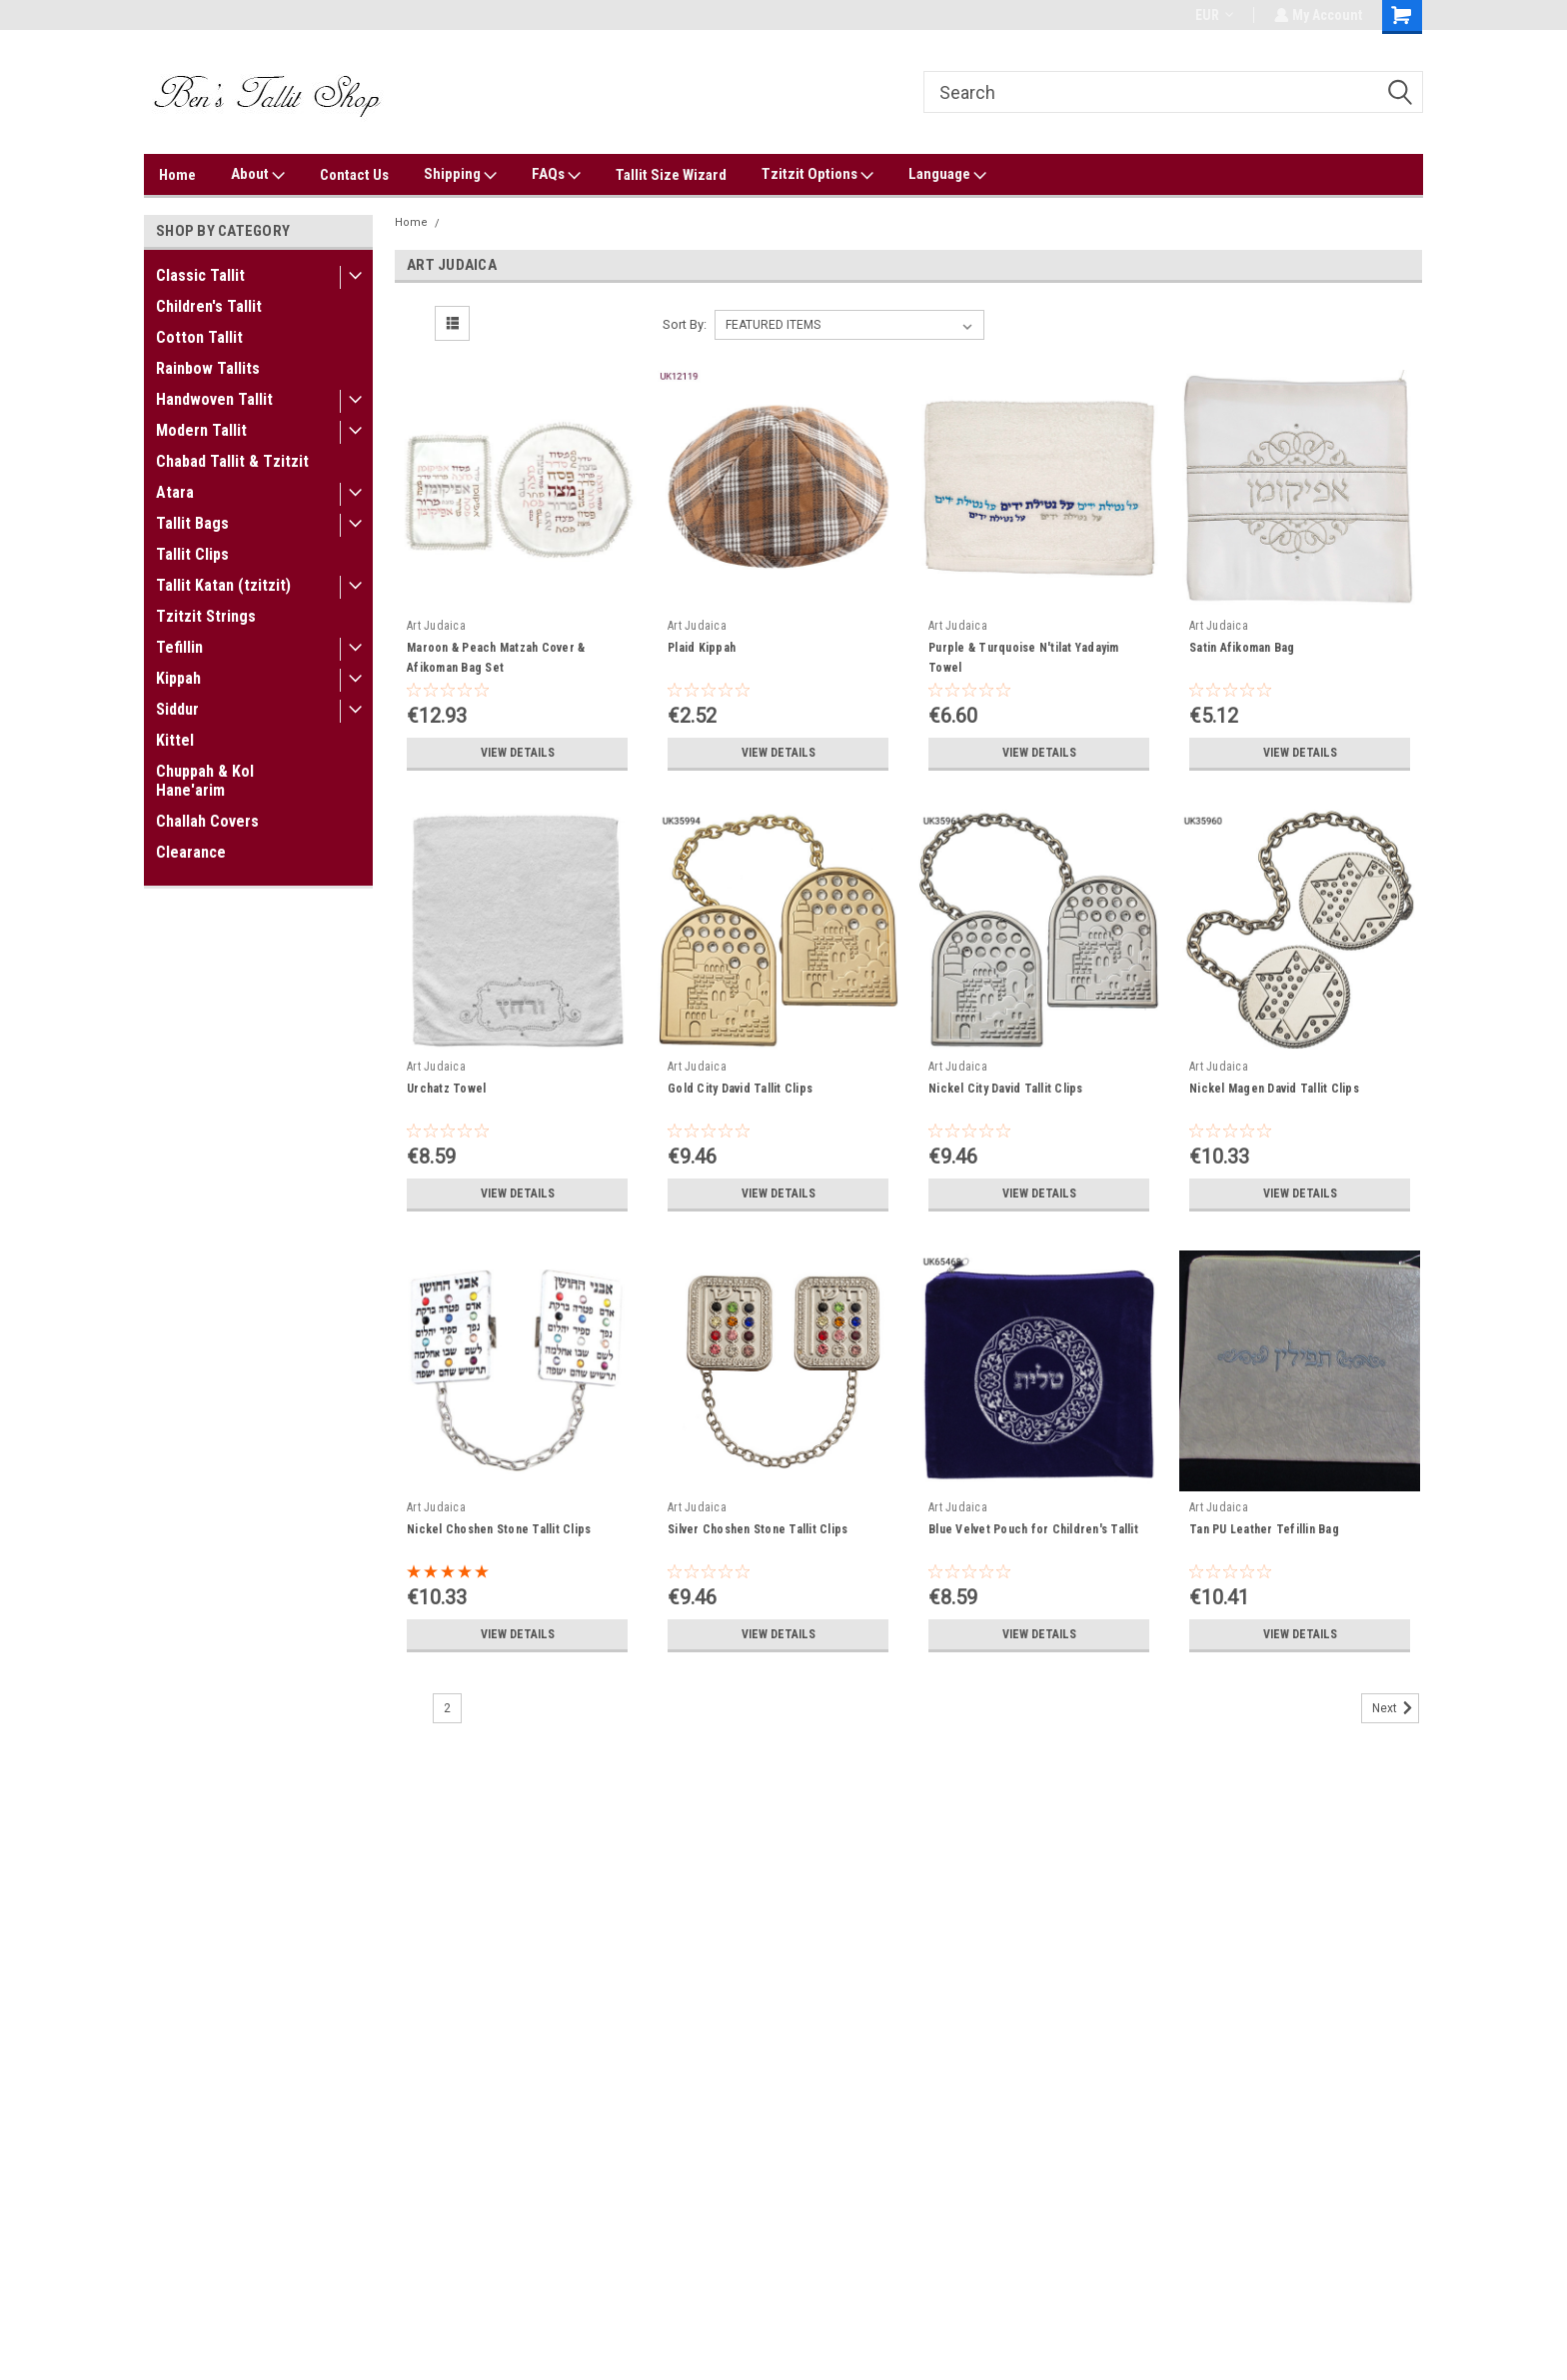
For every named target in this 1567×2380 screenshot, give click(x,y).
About (258, 175)
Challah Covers (207, 821)
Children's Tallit (209, 306)
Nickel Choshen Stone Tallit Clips (499, 1529)
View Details (518, 753)
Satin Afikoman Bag (1242, 648)
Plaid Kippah (702, 648)
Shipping (460, 175)
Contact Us (354, 175)
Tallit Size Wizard (671, 175)
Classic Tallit (200, 275)
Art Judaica (480, 222)
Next (1395, 1708)
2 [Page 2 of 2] (447, 1708)
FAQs (556, 175)
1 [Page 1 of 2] (412, 1708)
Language (947, 175)
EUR (1212, 15)
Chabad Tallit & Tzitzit (232, 461)
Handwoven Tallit (214, 399)
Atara (175, 492)
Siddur (177, 709)
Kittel (175, 740)
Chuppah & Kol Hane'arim (205, 781)
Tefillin (179, 647)
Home (177, 175)
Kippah (178, 678)
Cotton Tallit (199, 337)
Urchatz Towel (446, 1089)
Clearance (191, 852)
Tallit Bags (192, 523)
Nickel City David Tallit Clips (1005, 1089)
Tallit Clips (192, 554)
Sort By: (685, 324)
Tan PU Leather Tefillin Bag (1264, 1529)
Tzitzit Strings (206, 616)
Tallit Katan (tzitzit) (223, 585)
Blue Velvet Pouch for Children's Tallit (1033, 1529)
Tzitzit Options (817, 175)
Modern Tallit (201, 430)
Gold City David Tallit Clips (740, 1089)
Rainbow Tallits (208, 368)
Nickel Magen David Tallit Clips (1274, 1089)
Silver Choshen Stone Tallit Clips (757, 1529)
